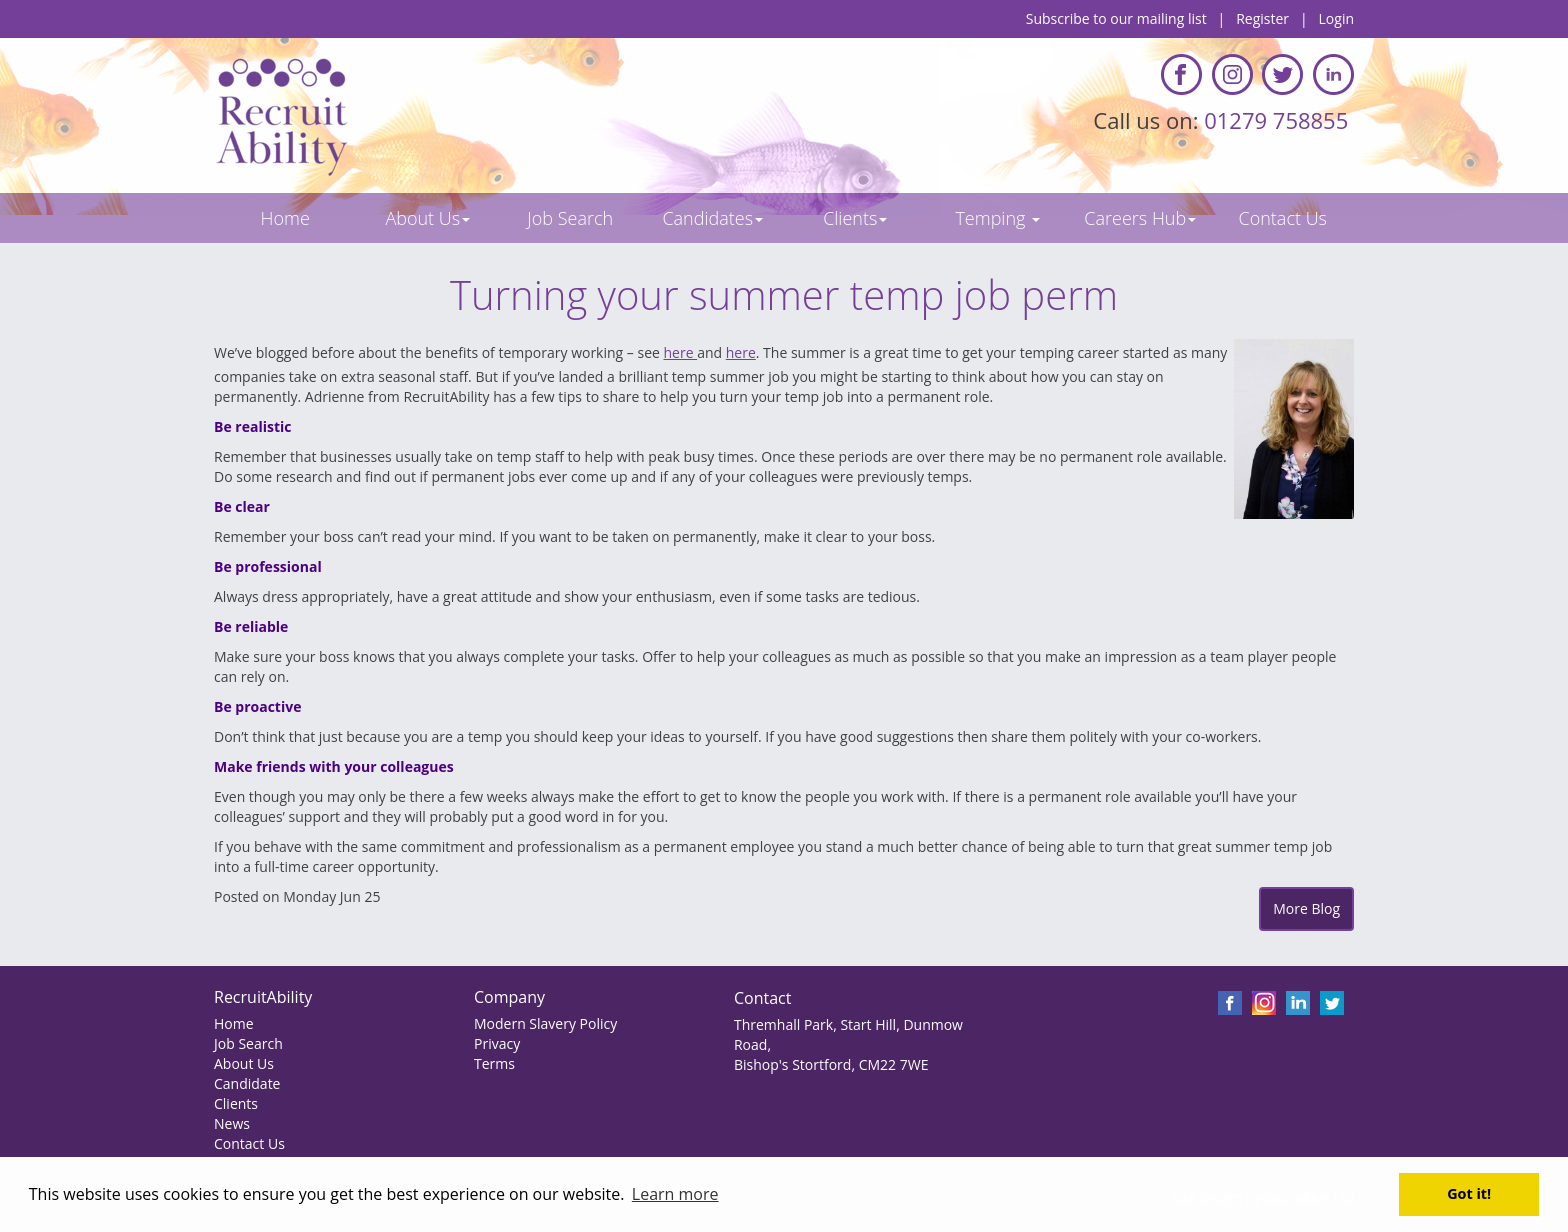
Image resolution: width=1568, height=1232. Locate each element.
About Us (244, 1063)
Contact (762, 998)
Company (509, 997)
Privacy (497, 1043)
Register (1262, 18)
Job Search (248, 1043)
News (232, 1123)
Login (1336, 18)
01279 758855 (1279, 120)
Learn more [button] (675, 1194)
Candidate (247, 1083)
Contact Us (249, 1143)
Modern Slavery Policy (545, 1023)
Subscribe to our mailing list (1116, 18)
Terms (494, 1063)
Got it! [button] (1469, 1193)
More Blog (1306, 908)
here (681, 352)
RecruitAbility (263, 997)
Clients (236, 1103)
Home (234, 1023)
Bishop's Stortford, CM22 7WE (831, 1064)
